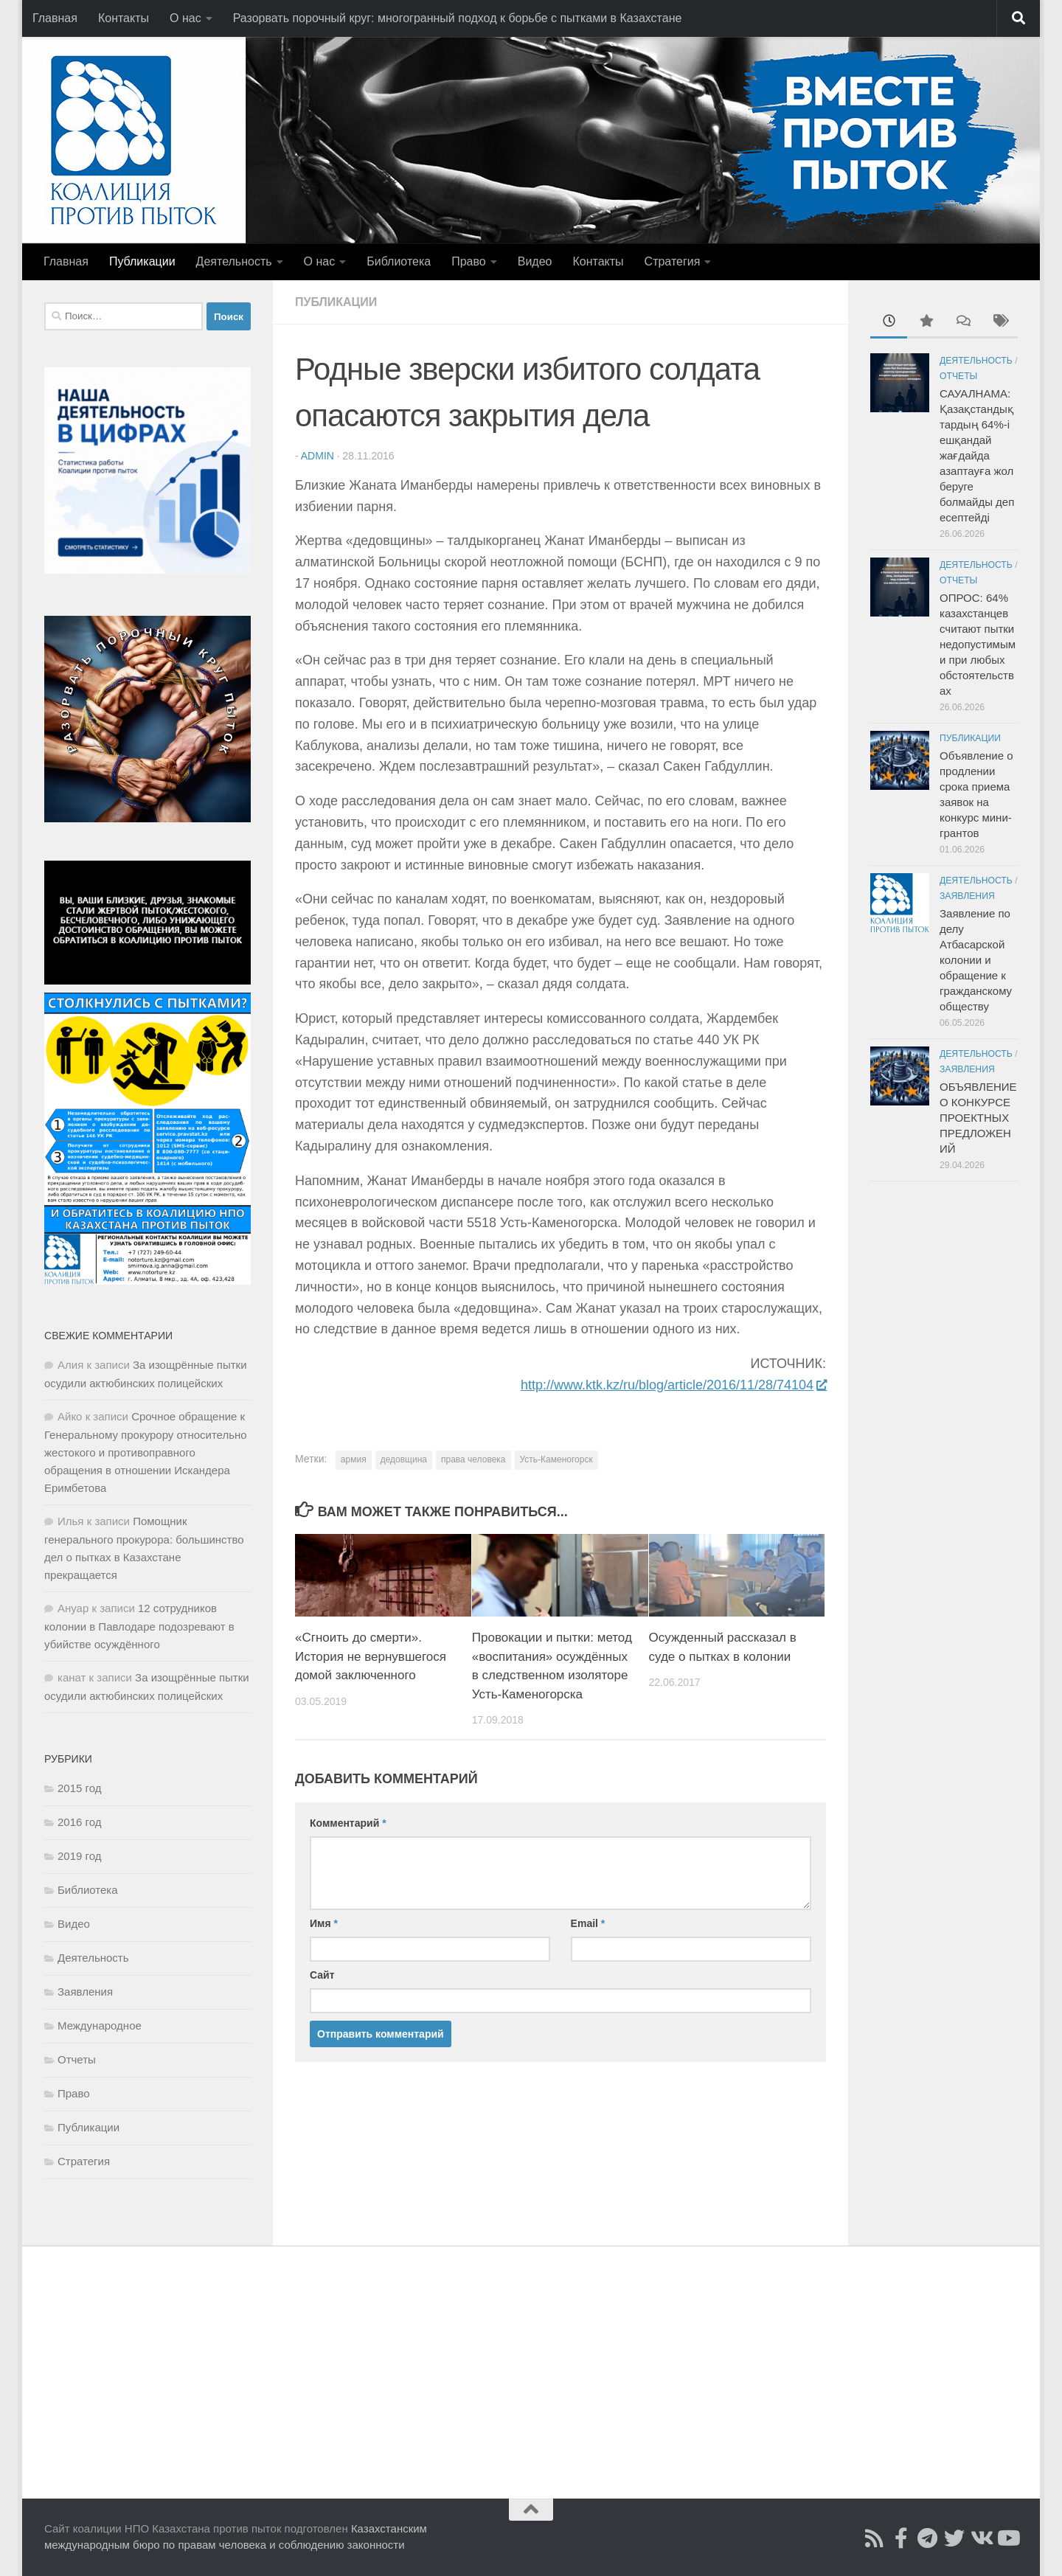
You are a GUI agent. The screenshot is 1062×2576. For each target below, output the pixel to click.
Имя (324, 1923)
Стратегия (673, 261)
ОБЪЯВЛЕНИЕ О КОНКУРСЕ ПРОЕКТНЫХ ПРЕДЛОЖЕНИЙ (978, 1117)
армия (354, 1459)
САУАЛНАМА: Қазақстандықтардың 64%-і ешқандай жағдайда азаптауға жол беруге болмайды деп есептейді (977, 455)
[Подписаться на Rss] (874, 2538)
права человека (473, 1459)
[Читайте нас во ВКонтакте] (981, 2538)
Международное (100, 2025)
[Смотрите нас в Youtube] (1007, 2538)
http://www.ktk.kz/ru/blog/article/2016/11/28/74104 (673, 1385)
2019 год (79, 1856)
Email (588, 1923)
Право (468, 261)
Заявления (85, 1991)
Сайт (322, 1975)
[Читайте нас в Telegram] (927, 2538)
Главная (54, 18)
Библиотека (399, 261)
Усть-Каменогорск (556, 1459)
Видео (535, 261)
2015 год (79, 1788)
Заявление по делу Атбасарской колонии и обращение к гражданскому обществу (976, 960)
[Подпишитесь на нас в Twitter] (954, 2538)
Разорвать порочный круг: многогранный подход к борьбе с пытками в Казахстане (457, 18)
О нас (185, 18)
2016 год (79, 1822)
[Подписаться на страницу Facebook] (901, 2538)
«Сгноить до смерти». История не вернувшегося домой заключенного (370, 1656)
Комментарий (348, 1823)
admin (317, 456)
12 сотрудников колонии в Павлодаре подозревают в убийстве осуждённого (139, 1626)
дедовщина (404, 1459)
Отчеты (77, 2059)
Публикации (142, 261)
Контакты (123, 18)
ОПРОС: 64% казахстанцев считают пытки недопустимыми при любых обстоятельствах (978, 644)
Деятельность (234, 261)
